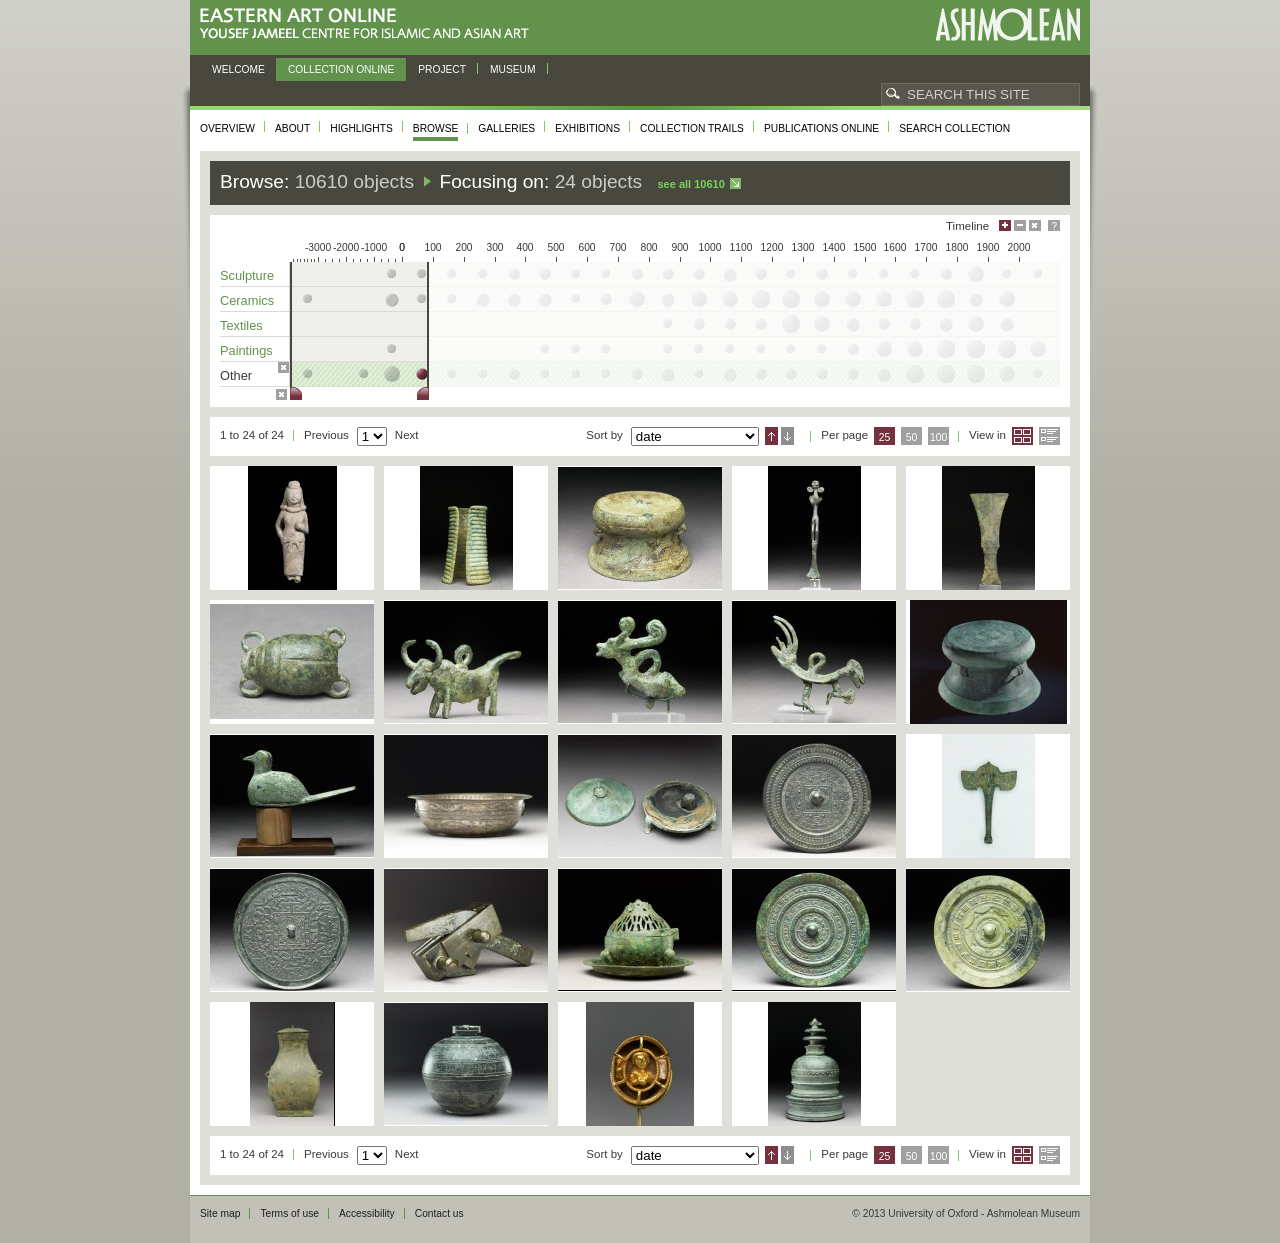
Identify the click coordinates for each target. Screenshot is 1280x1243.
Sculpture (247, 275)
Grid (1022, 436)
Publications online (821, 128)
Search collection (954, 128)
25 (885, 437)
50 (912, 437)
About (292, 128)
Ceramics (247, 300)
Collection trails (692, 128)
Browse (436, 128)
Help (1054, 225)
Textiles (241, 325)
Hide (1035, 225)
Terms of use (289, 1213)
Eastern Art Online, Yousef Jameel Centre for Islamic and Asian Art (369, 24)
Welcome (238, 69)
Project (442, 69)
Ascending (771, 436)
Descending (787, 436)
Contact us (439, 1213)
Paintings (246, 350)
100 (938, 437)
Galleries (506, 128)
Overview (227, 128)
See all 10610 (690, 184)
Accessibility (367, 1213)
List (1049, 436)
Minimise (1020, 225)
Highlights (361, 128)
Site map (220, 1213)
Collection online (341, 69)
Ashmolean (1007, 24)
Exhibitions (587, 128)
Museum (513, 69)
